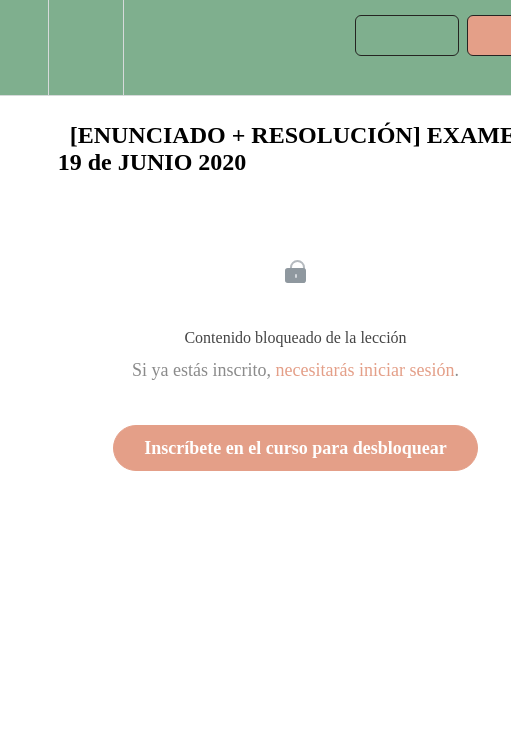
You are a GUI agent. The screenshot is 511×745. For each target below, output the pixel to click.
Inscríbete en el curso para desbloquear (295, 448)
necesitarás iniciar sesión (365, 370)
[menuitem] (85, 47)
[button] (24, 47)
